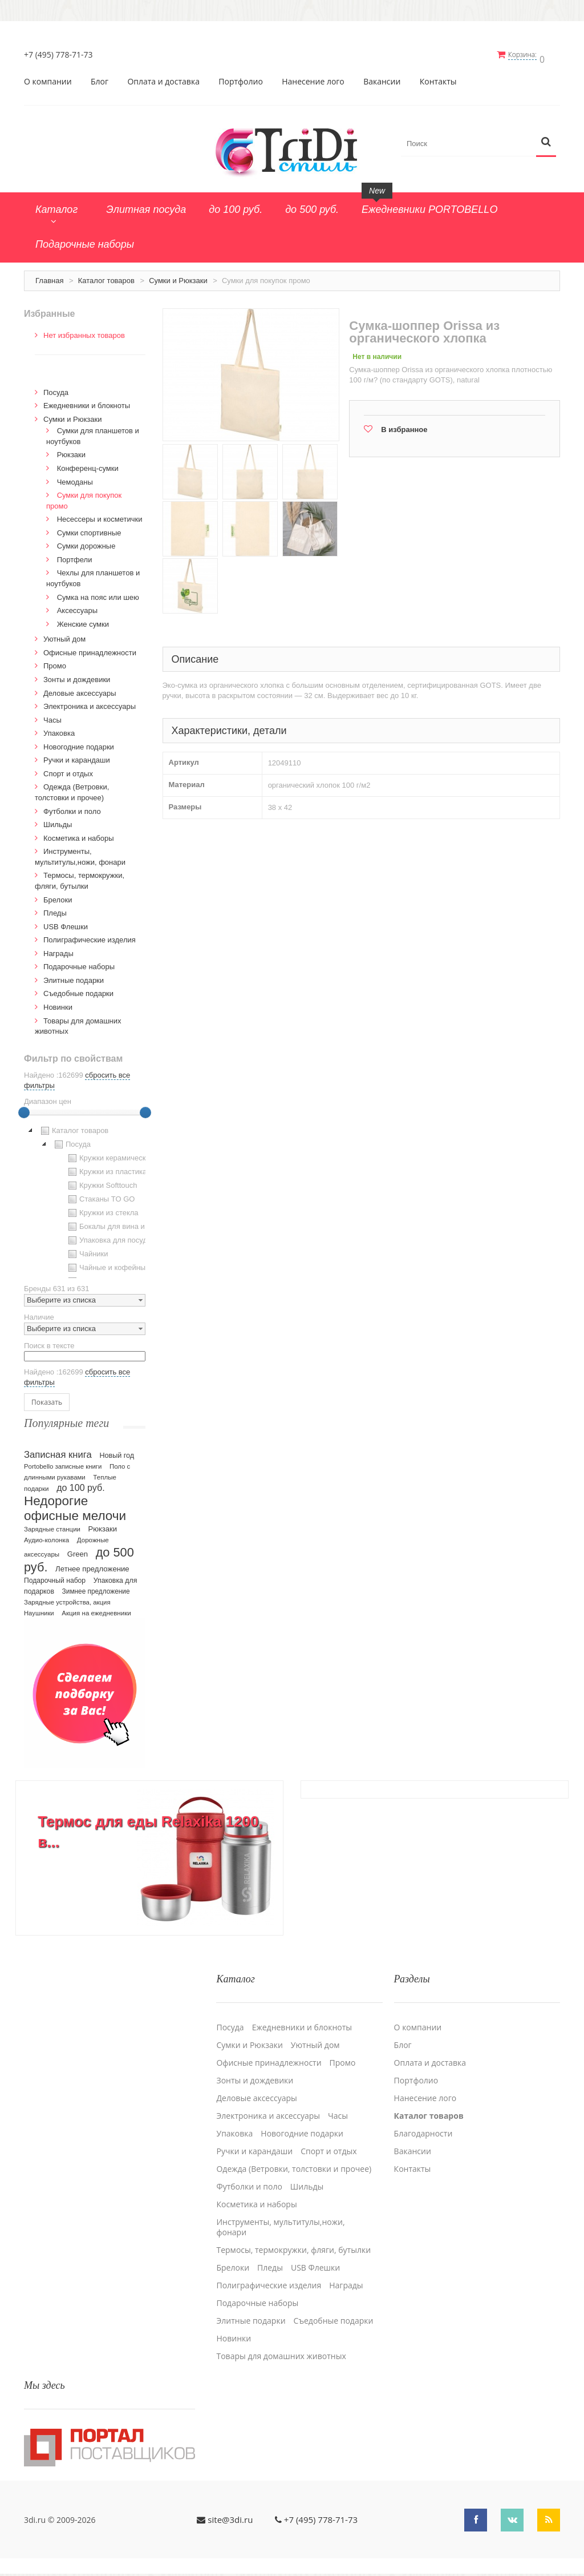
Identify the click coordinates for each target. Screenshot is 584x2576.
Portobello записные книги (63, 1462)
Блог (99, 77)
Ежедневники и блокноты (86, 401)
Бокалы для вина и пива (114, 1222)
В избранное (404, 425)
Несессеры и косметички (100, 515)
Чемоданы (75, 478)
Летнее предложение (92, 1565)
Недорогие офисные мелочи (75, 1504)
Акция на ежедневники (96, 1609)
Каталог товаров (106, 276)
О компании (48, 77)
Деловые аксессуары (79, 689)
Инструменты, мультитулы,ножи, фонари (280, 2218)
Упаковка (59, 729)
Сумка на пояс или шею (98, 593)
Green (77, 1550)
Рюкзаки (71, 450)
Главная (49, 276)
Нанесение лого (313, 77)
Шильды (57, 820)
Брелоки (57, 896)
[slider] (24, 1108)
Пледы (55, 909)
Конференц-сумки (88, 464)
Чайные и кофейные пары (117, 1264)
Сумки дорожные (86, 542)
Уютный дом (64, 635)
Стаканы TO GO (100, 1195)
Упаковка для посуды (109, 1236)
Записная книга (58, 1450)
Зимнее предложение (96, 1587)
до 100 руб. (80, 1483)
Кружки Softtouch (101, 1181)
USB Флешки (65, 922)
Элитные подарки (73, 976)
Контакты (438, 77)
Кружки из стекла (102, 1209)
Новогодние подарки (78, 743)
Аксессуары (77, 606)
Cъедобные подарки (78, 989)
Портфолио (240, 77)
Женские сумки (83, 620)
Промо (54, 662)
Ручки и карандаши (76, 756)
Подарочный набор (55, 1577)
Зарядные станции (52, 1525)
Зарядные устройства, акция (67, 1598)
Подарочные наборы (79, 962)
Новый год (116, 1452)
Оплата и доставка (163, 77)
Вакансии (381, 77)
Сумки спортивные (89, 529)
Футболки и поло (72, 807)
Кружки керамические (110, 1154)
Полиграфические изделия (89, 936)
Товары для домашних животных (281, 2347)
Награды (58, 949)
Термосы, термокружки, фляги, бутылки (293, 2241)
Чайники (87, 1250)
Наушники (39, 1609)
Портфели (74, 555)
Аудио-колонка (46, 1536)
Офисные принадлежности (89, 648)
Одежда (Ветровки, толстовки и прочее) (293, 2160)
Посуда (55, 388)
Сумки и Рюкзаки (178, 276)
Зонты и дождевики (76, 675)
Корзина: (527, 54)
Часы (52, 716)
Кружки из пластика (106, 1168)
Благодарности (423, 2124)
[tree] (84, 1197)
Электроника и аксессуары (89, 702)
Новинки (57, 1003)
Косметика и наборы (78, 834)
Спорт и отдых (68, 769)
